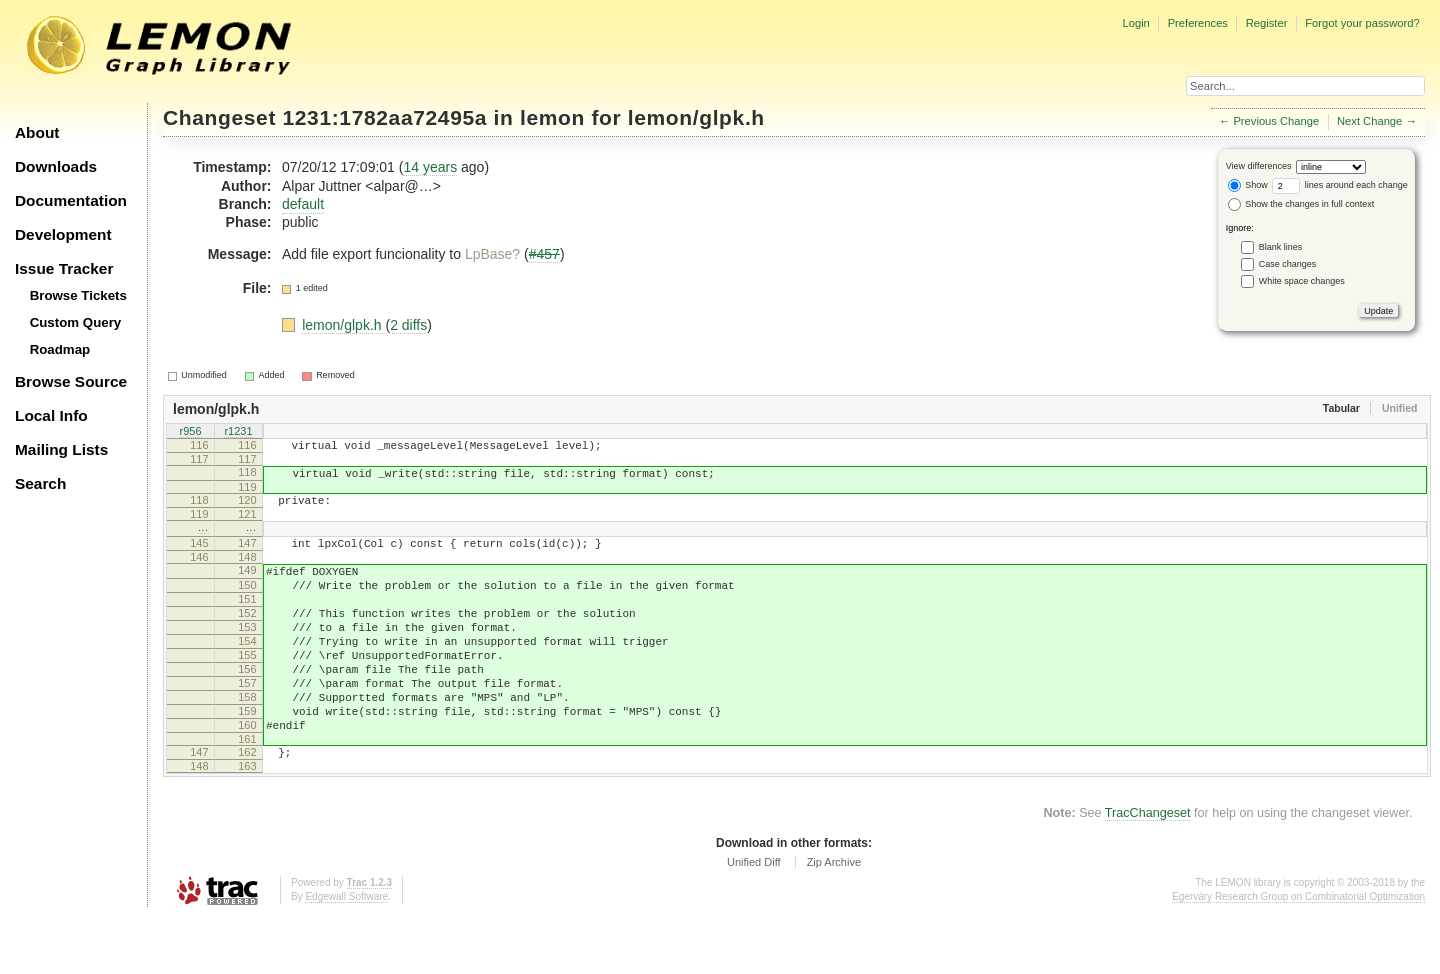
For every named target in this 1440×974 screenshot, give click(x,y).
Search (40, 483)
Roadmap (60, 349)
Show (1248, 185)
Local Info (51, 415)
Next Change (1369, 121)
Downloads (56, 166)
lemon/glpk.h (696, 117)
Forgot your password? (1362, 23)
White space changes (1302, 281)
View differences (1259, 166)
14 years (430, 167)
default (303, 204)
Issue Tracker (64, 268)
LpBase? (492, 254)
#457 (544, 254)
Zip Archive (834, 919)
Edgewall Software (346, 953)
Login (1135, 23)
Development (63, 234)
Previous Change (1276, 121)
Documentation (71, 200)
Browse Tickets (78, 295)
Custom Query (76, 322)
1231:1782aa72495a (385, 117)
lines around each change (1340, 185)
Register (1267, 23)
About (37, 132)
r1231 (238, 432)
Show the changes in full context (1301, 204)
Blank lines (1281, 247)
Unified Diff (754, 919)
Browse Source (71, 381)
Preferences (1198, 23)
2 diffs (408, 325)
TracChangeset (1148, 870)
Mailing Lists (61, 449)
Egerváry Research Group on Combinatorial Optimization (1298, 953)
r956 (190, 432)
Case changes (1288, 264)
